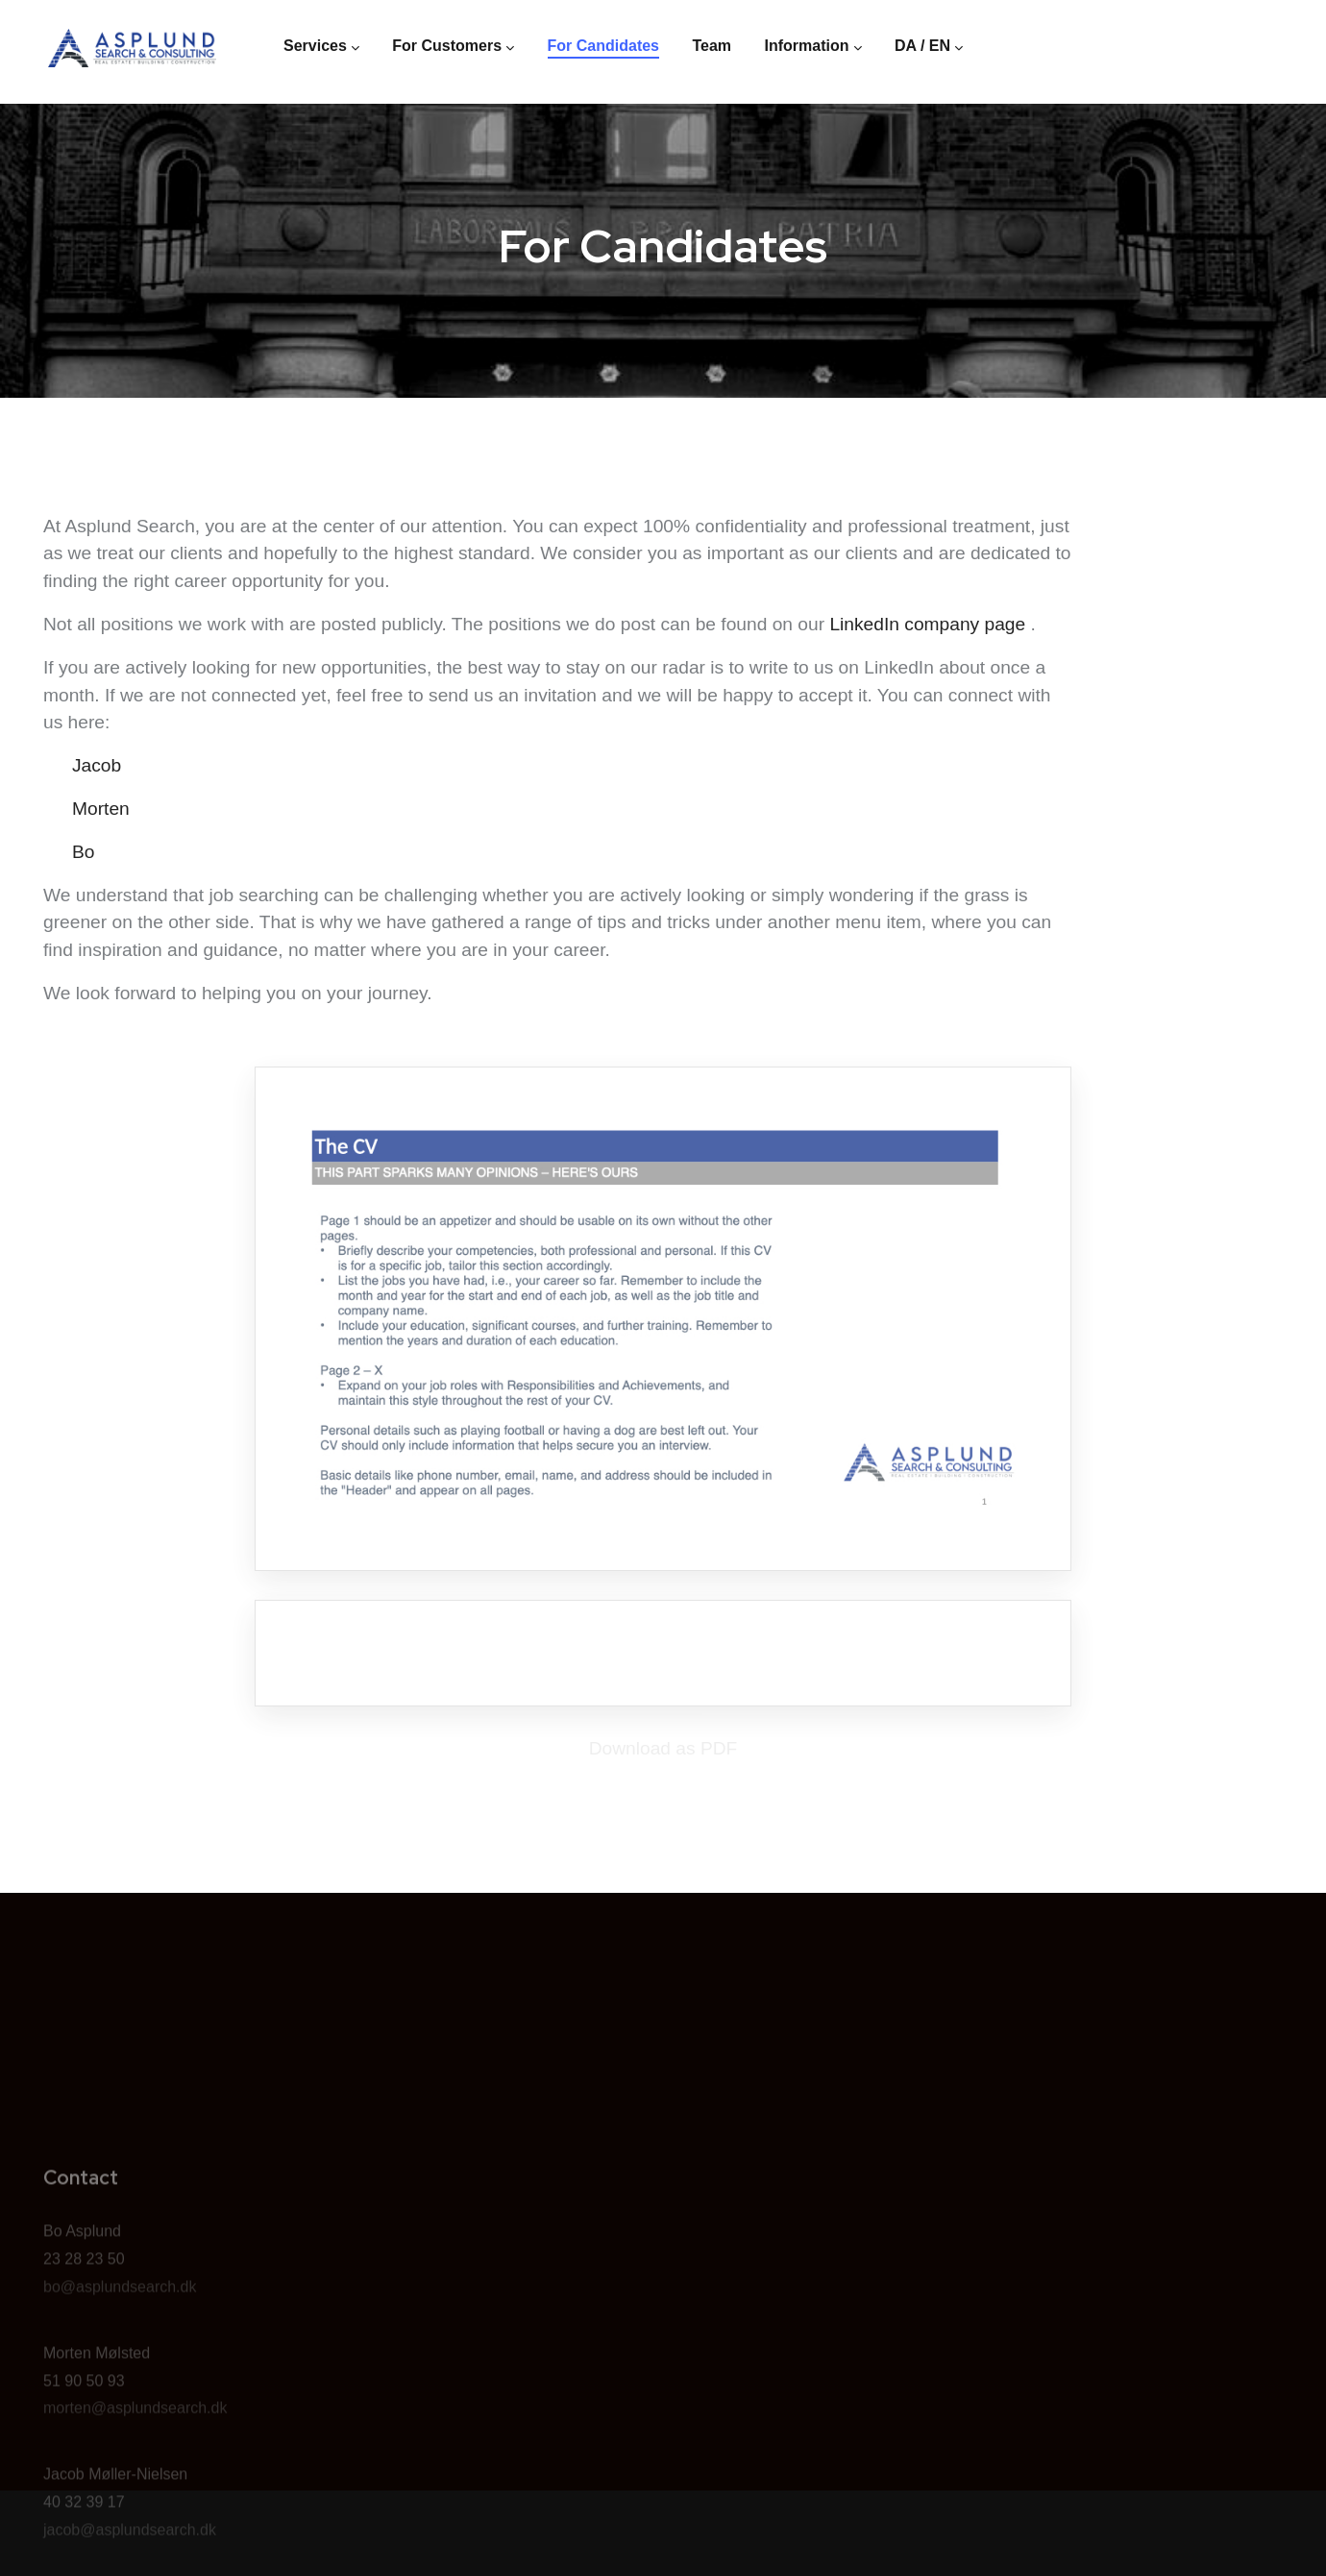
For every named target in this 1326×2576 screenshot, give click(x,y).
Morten (101, 808)
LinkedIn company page (927, 624)
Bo (83, 852)
